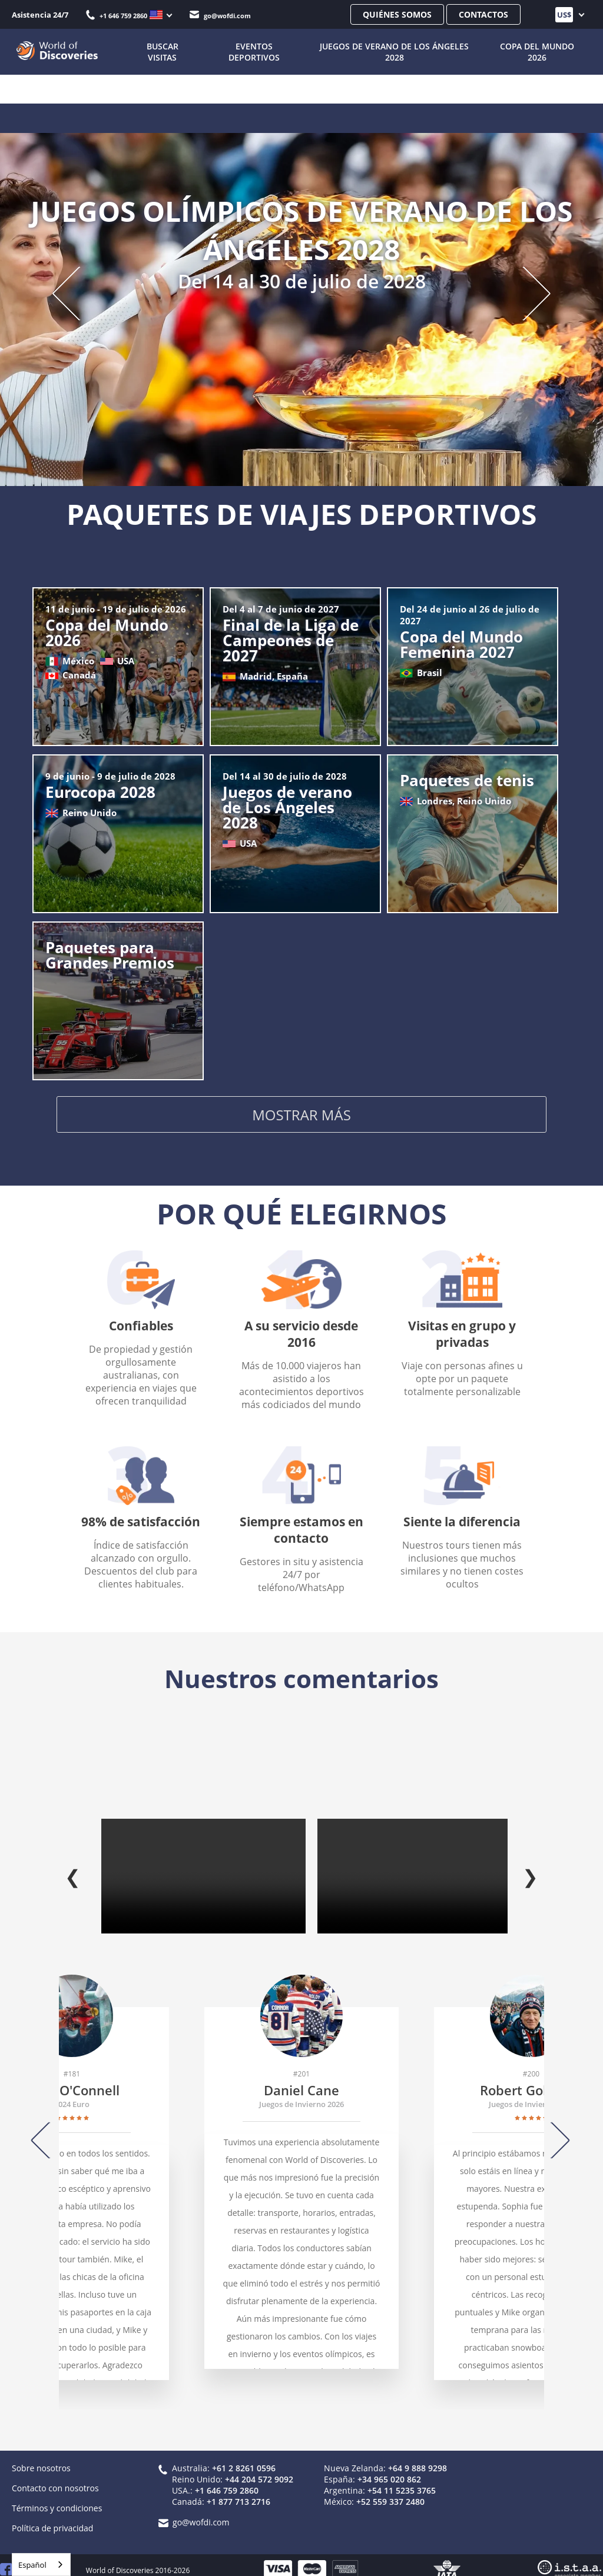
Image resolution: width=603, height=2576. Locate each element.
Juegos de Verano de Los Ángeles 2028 (391, 52)
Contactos (483, 14)
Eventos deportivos (248, 52)
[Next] (555, 2128)
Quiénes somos (397, 14)
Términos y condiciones (57, 2495)
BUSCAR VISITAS (156, 52)
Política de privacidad (52, 2515)
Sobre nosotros (41, 2455)
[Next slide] (525, 292)
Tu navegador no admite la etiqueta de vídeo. (203, 1863)
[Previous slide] (78, 292)
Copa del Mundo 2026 (536, 52)
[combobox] (41, 2564)
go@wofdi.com (220, 15)
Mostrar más (301, 1117)
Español (32, 2565)
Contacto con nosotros (55, 2475)
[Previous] (46, 2128)
